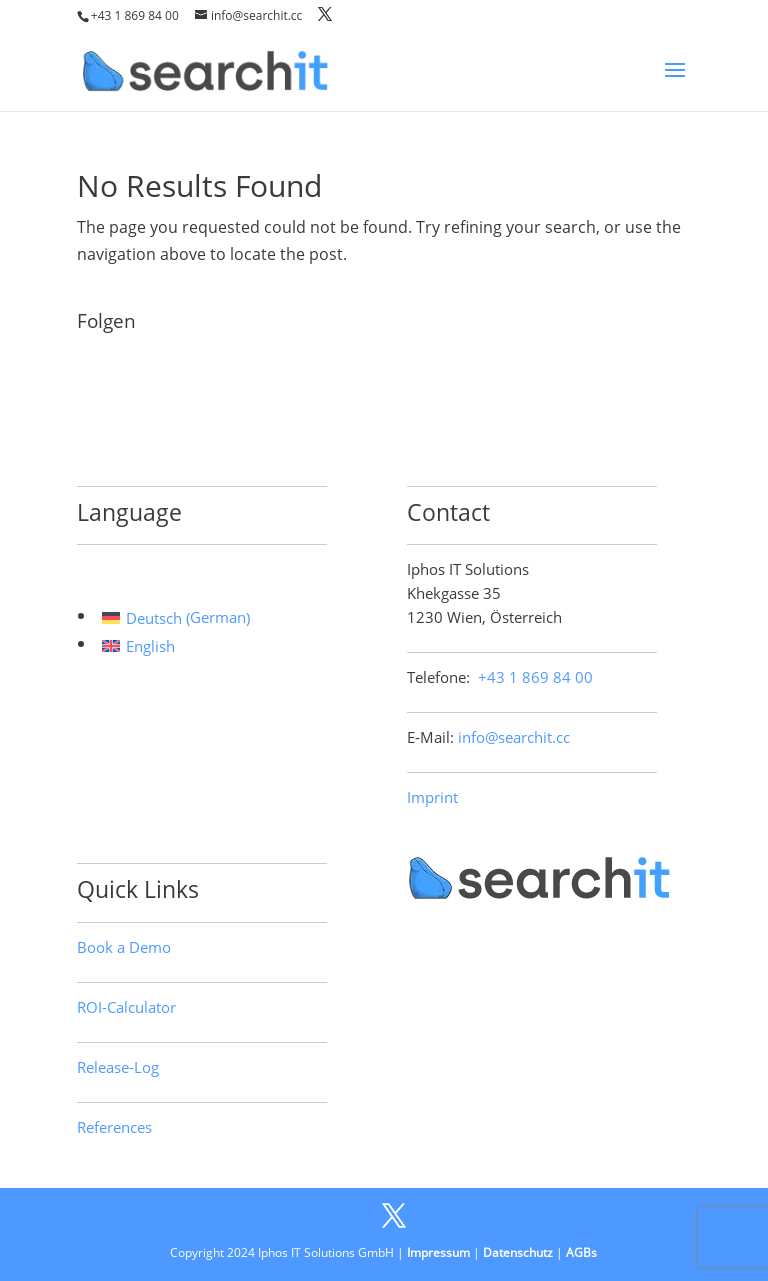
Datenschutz (518, 1252)
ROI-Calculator (126, 1007)
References (114, 1127)
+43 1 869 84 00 (135, 15)
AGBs (581, 1252)
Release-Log (118, 1067)
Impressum (438, 1252)
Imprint (432, 797)
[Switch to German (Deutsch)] (176, 618)
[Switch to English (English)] (176, 645)
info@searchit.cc (514, 737)
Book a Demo (124, 947)
